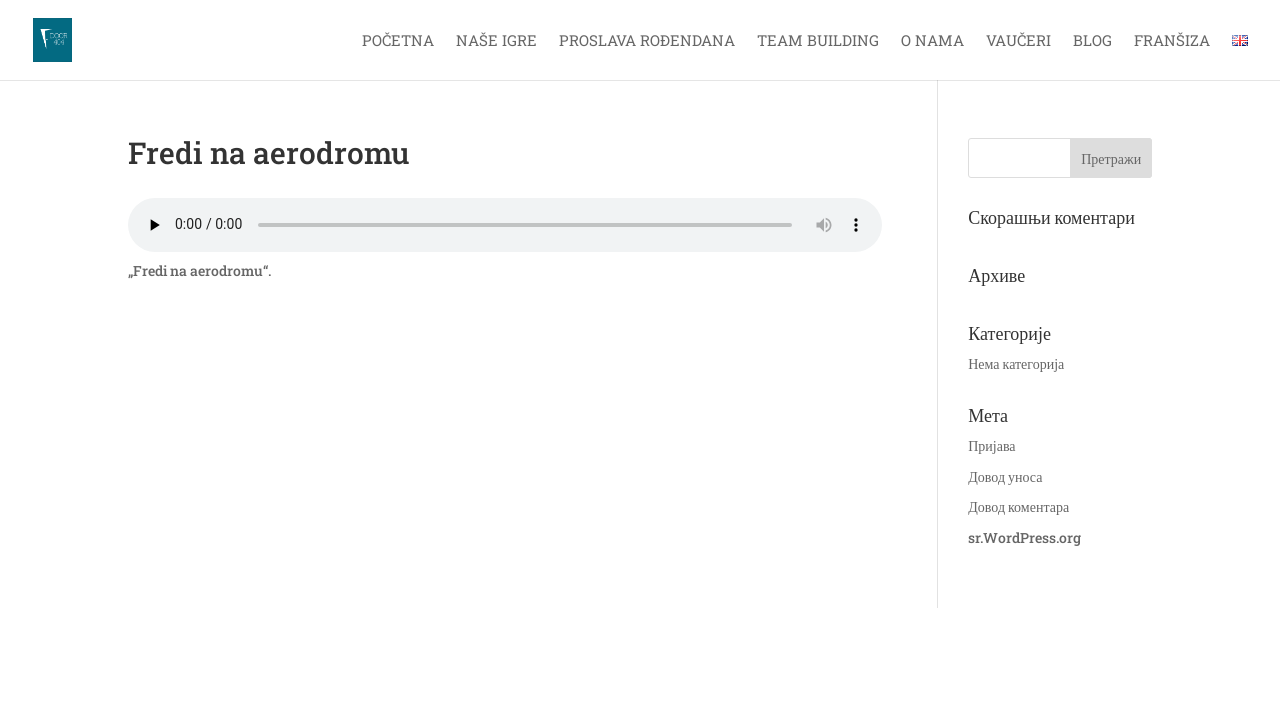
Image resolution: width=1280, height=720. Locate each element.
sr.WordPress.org (1024, 537)
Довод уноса (1005, 476)
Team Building (818, 41)
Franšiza (1172, 41)
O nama (932, 41)
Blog (1092, 41)
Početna (398, 41)
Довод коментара (1018, 506)
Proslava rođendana (647, 41)
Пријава (991, 445)
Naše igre (496, 41)
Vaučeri (1018, 41)
